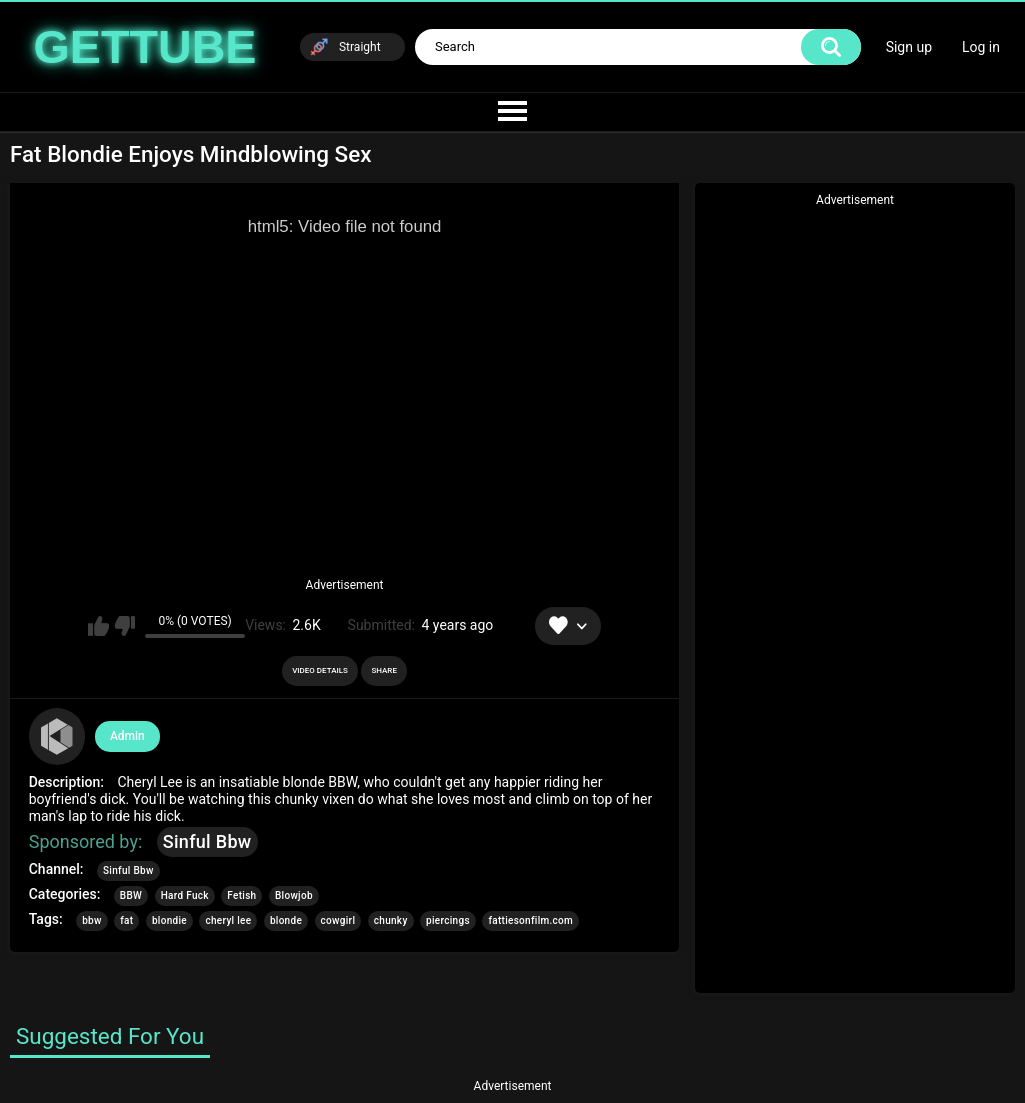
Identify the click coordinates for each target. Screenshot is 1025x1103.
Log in (981, 47)
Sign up (909, 47)
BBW (131, 895)
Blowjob (294, 895)
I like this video (98, 626)
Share (383, 670)
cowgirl (338, 920)
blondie (169, 920)
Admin (127, 736)
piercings (448, 920)
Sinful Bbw (207, 841)
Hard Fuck (185, 895)
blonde (286, 920)
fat (126, 920)
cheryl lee (228, 920)
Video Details (320, 670)
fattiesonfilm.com (530, 920)
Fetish (241, 895)
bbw (92, 920)
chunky (391, 920)
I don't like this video (124, 626)
